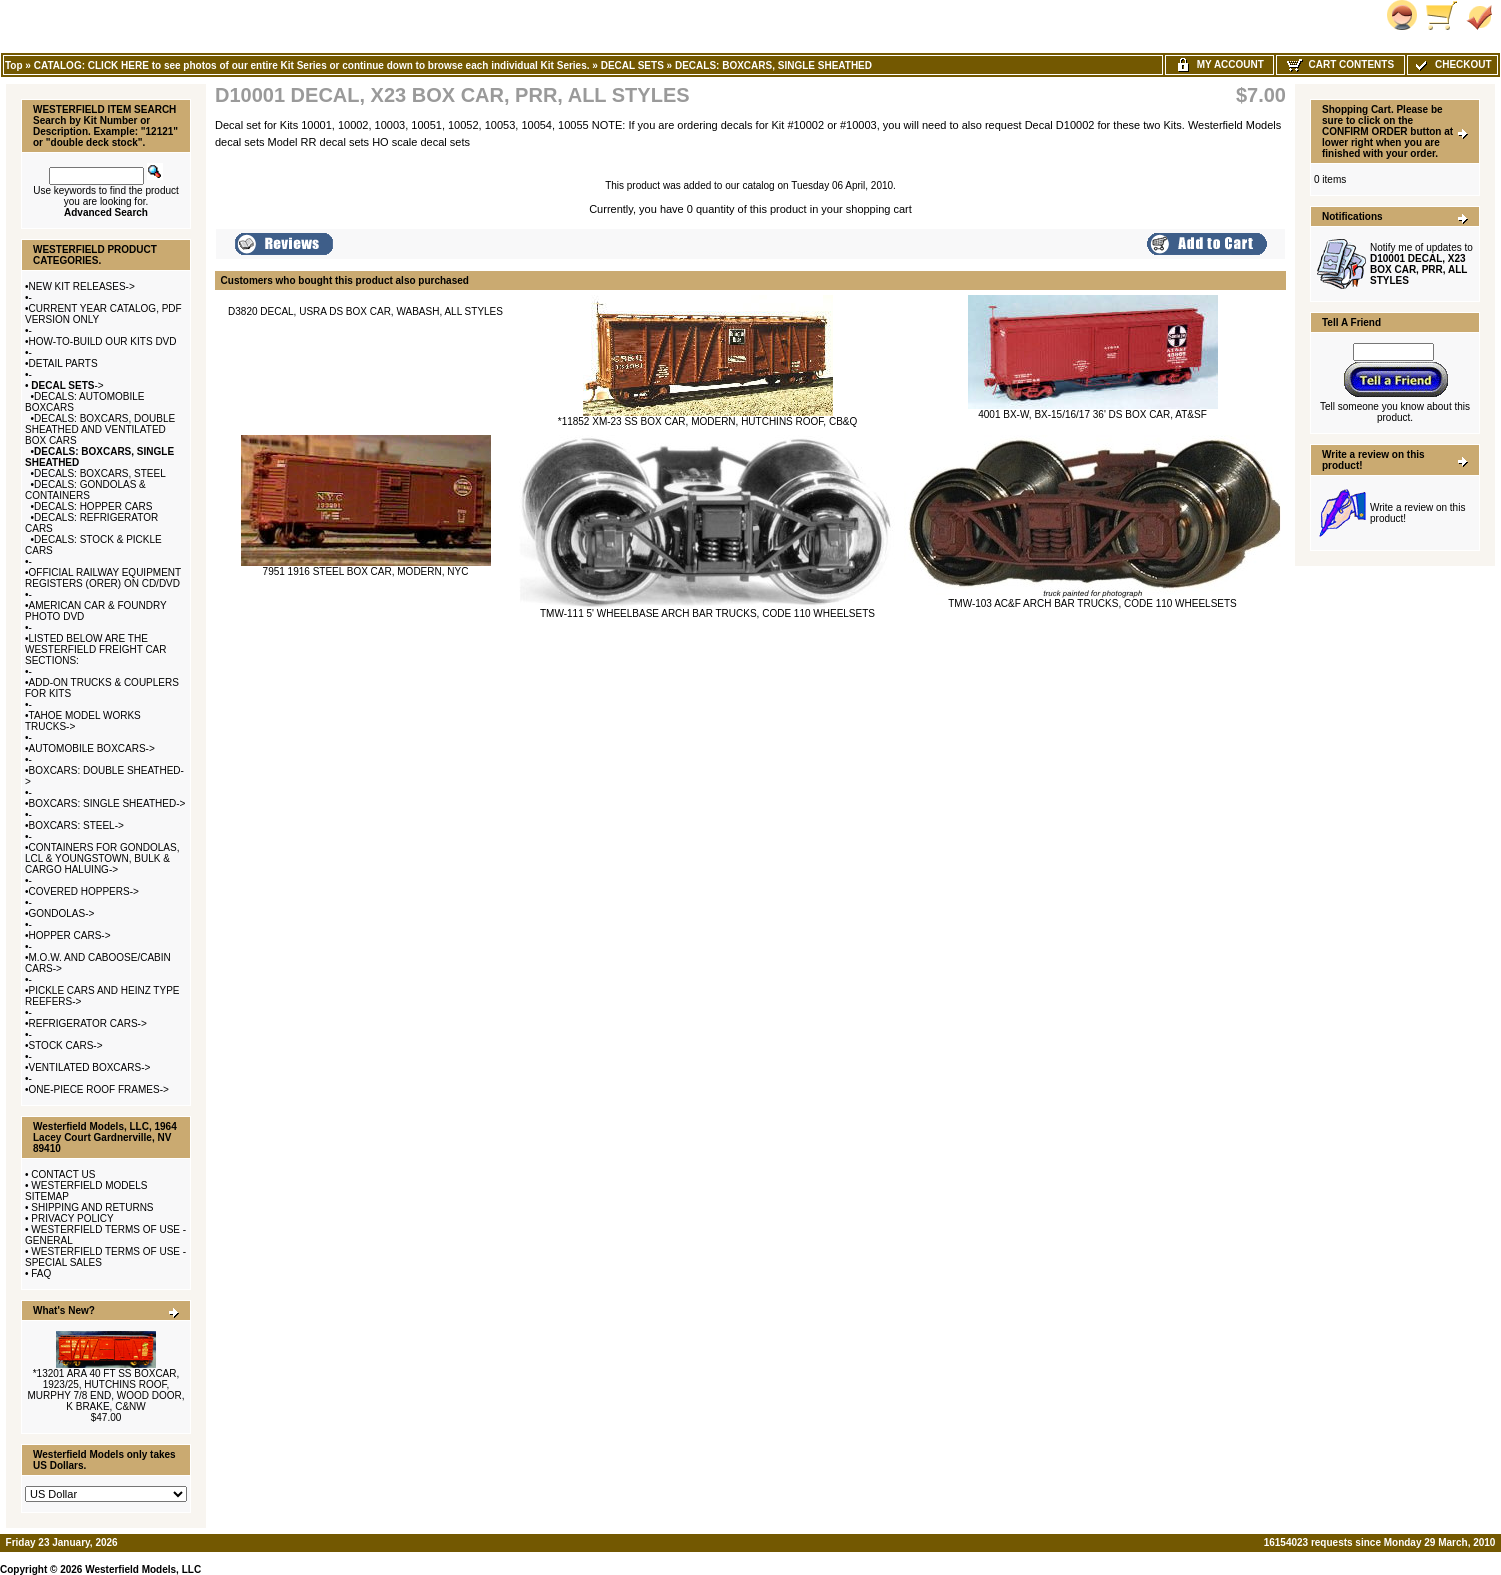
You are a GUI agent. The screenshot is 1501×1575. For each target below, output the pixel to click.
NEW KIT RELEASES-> (82, 286)
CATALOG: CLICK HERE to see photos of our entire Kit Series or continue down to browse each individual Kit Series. (312, 65)
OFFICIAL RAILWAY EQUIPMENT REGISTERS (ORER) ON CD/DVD (103, 578)
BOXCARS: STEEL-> (76, 825)
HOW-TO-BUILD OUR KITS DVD (103, 341)
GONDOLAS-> (62, 913)
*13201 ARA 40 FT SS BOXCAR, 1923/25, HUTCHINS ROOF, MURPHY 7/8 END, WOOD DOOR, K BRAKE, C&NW (105, 1390)
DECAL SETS (632, 65)
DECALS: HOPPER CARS (93, 506)
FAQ (41, 1273)
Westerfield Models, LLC (143, 1569)
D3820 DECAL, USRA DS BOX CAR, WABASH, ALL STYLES (365, 311)
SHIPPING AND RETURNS (92, 1207)
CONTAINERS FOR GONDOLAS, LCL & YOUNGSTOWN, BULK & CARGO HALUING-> (102, 858)
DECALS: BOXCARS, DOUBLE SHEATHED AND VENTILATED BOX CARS (100, 429)
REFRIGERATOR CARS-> (88, 1023)
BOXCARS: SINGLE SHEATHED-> (107, 803)
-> (66, 385)
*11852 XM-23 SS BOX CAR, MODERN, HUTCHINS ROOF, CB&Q (708, 421)
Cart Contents (1340, 64)
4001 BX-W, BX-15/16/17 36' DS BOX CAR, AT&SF (1092, 414)
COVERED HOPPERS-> (84, 891)
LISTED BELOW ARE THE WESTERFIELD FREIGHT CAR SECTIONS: (96, 649)
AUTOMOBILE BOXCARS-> (92, 748)
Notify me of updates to (1421, 264)
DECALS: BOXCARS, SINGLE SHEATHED (773, 65)
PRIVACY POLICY (72, 1218)
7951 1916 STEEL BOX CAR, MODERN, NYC (366, 571)
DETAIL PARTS (63, 363)
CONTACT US (63, 1174)
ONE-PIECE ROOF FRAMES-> (99, 1089)
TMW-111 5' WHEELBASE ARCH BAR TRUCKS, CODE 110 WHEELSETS (707, 613)
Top (14, 65)
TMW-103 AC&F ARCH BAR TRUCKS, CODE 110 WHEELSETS (1092, 603)
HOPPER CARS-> (70, 935)
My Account (1219, 64)
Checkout (1452, 64)
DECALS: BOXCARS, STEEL (100, 473)
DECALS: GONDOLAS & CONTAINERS (85, 490)
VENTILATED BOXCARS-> (90, 1067)
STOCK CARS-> (66, 1045)
